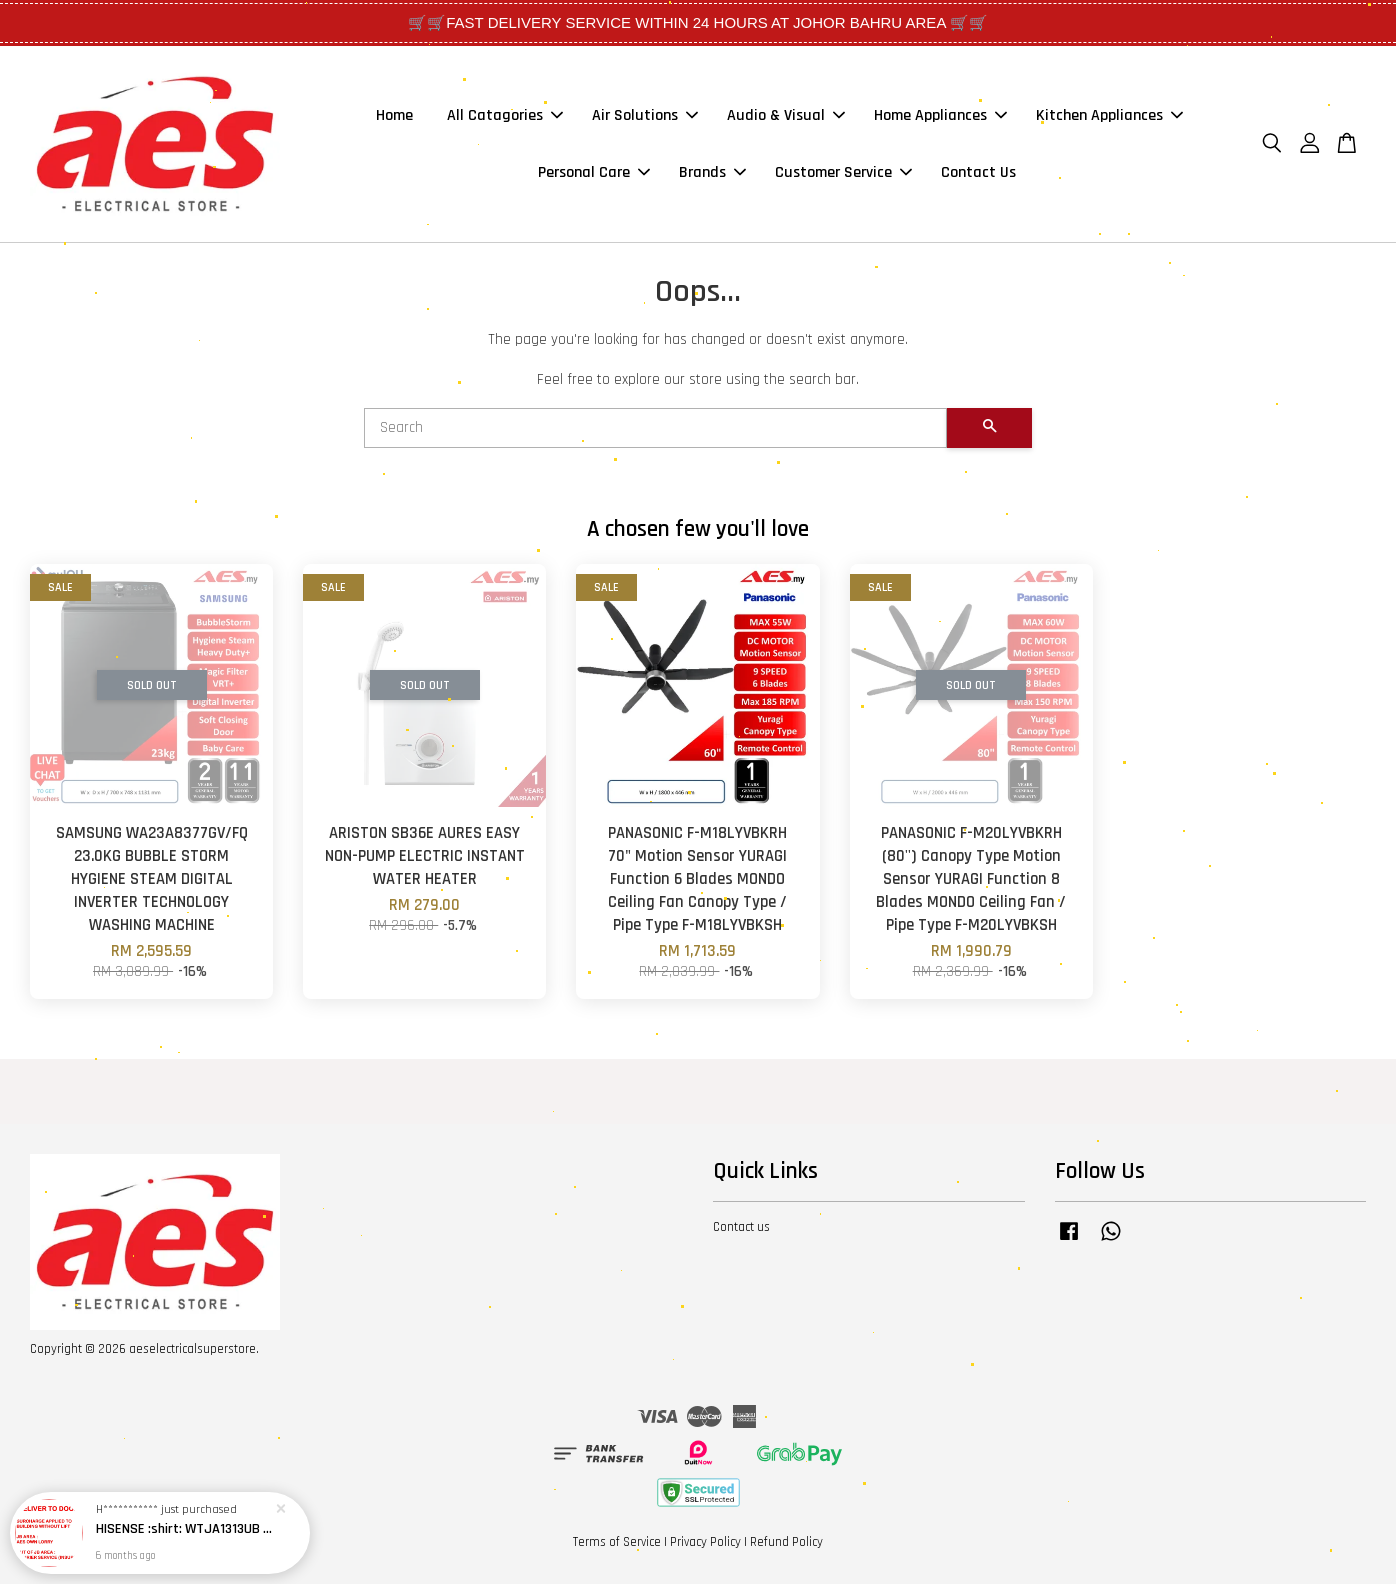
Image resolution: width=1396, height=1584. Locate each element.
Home (394, 115)
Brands (712, 172)
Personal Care (594, 172)
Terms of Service (617, 1542)
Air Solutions (645, 115)
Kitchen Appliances (1109, 115)
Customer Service (843, 172)
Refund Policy (786, 1542)
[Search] (655, 428)
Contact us (741, 1227)
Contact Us (978, 172)
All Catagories (505, 115)
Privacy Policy (705, 1542)
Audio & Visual (786, 115)
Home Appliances (940, 115)
